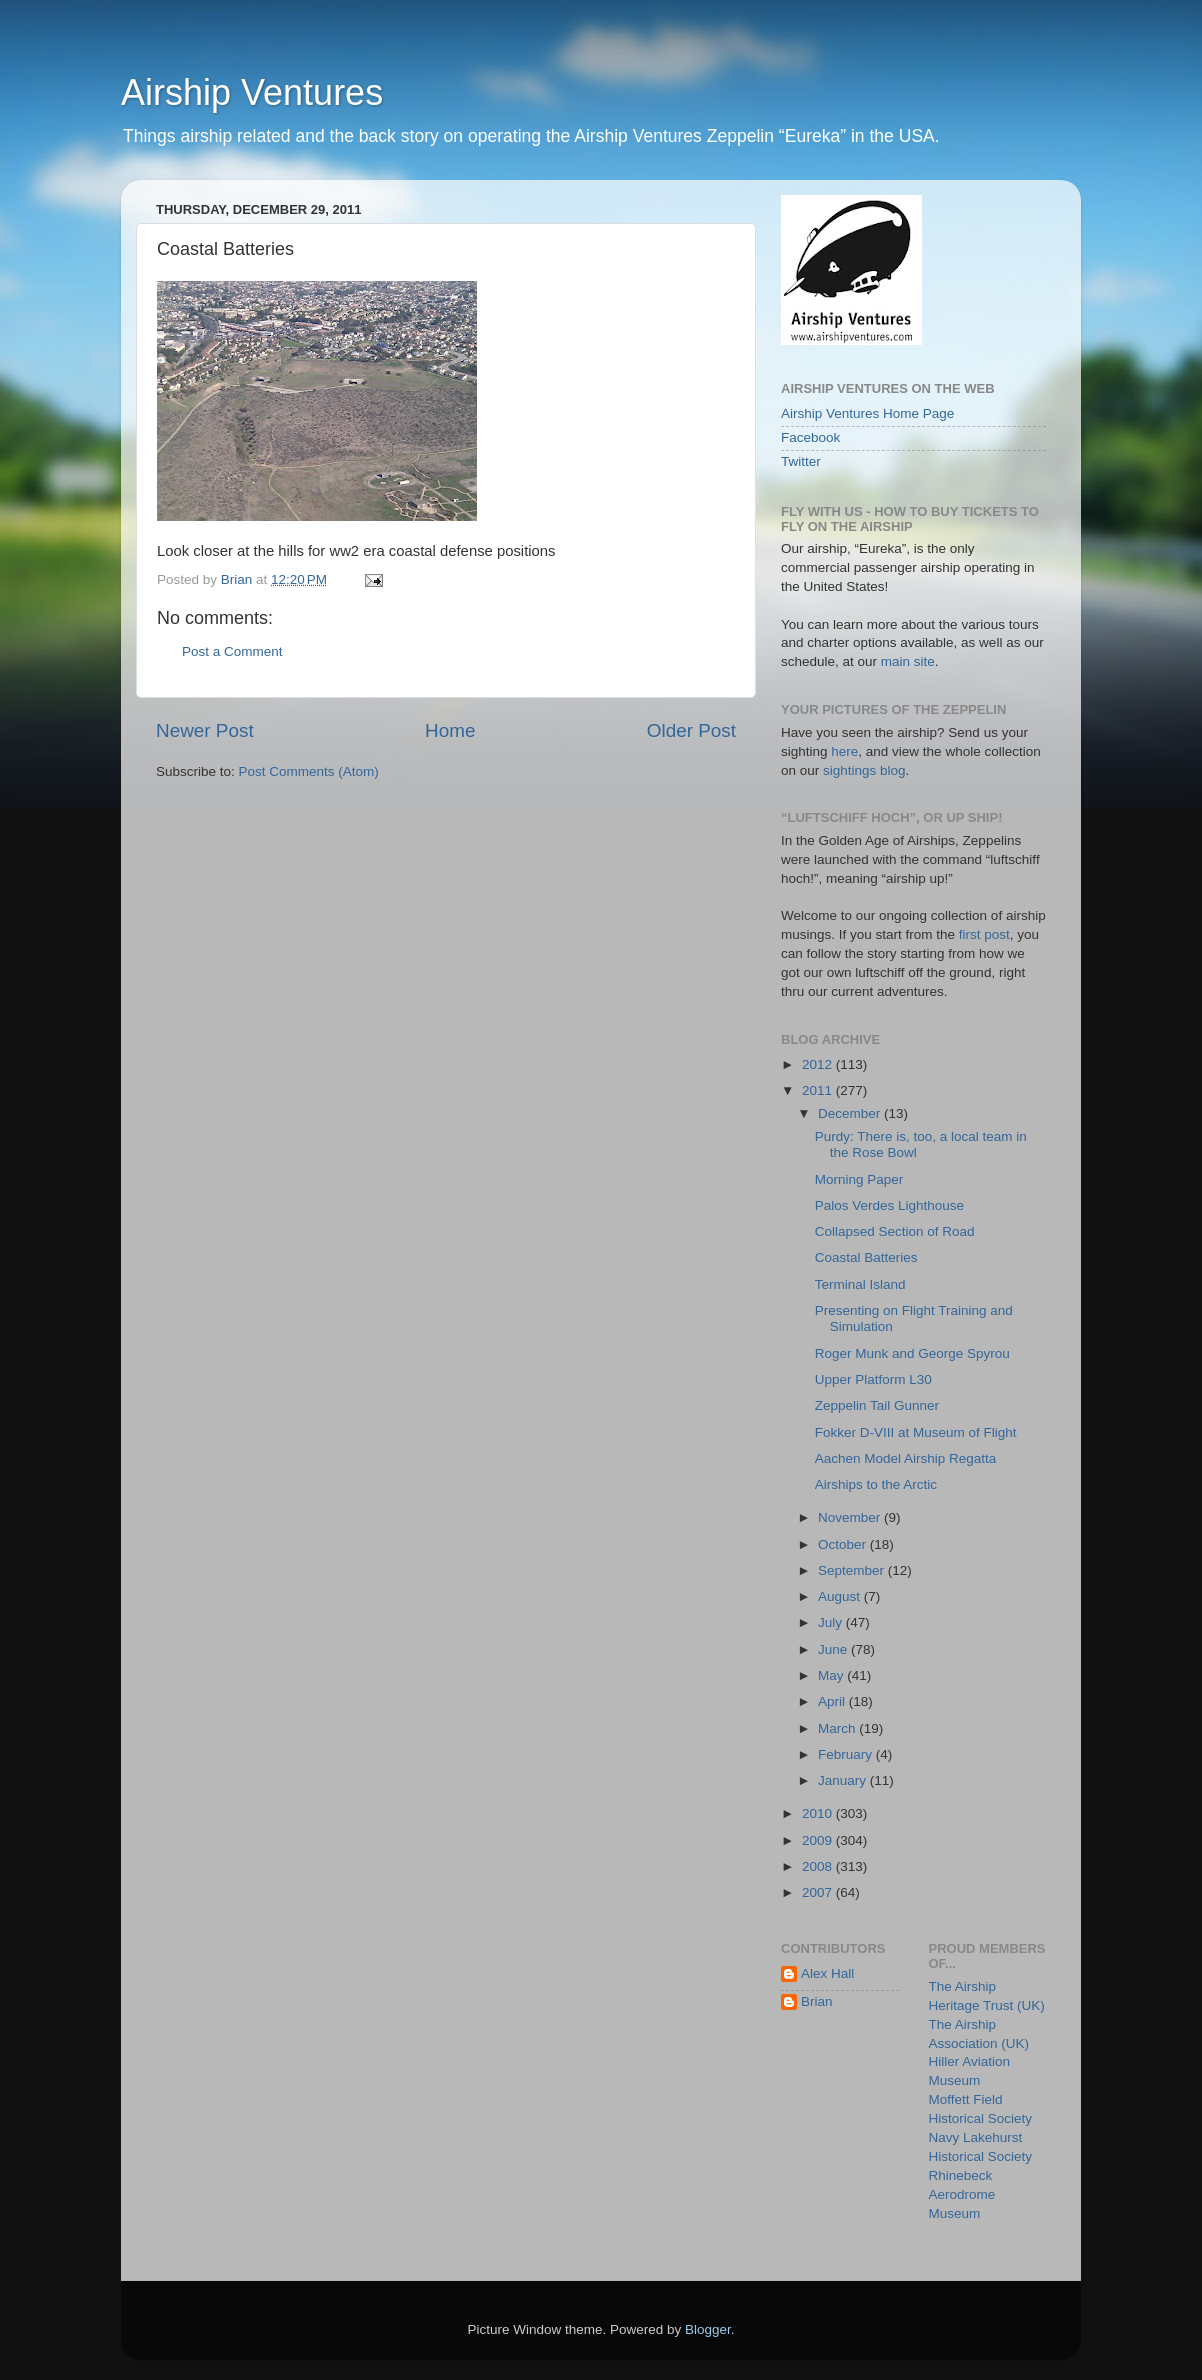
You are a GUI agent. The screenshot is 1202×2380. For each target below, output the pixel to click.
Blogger (708, 2329)
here (844, 751)
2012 (819, 1064)
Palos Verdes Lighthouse (889, 1205)
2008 (819, 1866)
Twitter (801, 461)
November (851, 1517)
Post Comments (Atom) (309, 771)
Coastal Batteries (866, 1257)
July (832, 1622)
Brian (817, 2001)
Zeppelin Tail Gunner (877, 1405)
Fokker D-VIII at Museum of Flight (916, 1432)
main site (908, 661)
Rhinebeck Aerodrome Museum (962, 2194)
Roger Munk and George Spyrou (912, 1353)
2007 (819, 1892)
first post (984, 934)
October (844, 1544)
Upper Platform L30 (873, 1379)
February (847, 1754)
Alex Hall (827, 1973)
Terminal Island (860, 1284)
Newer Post (205, 730)
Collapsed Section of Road (895, 1231)
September (853, 1570)
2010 (819, 1813)
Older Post (691, 730)
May (832, 1675)
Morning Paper (859, 1179)
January (844, 1780)
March (838, 1728)
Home (450, 730)
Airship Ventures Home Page (867, 413)
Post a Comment (232, 651)
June (834, 1649)
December (851, 1113)
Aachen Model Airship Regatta (906, 1458)
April (833, 1701)
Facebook (810, 437)
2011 (819, 1090)
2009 (819, 1840)
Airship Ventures (252, 92)
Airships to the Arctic (876, 1484)
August (841, 1596)
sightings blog (864, 770)
